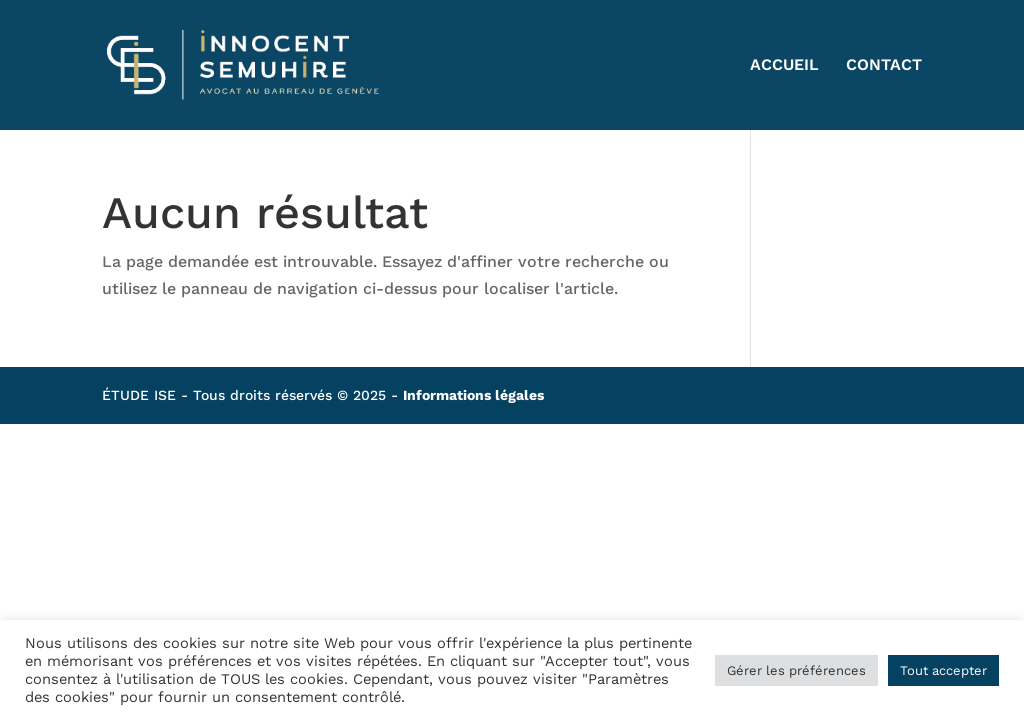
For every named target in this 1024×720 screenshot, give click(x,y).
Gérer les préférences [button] (796, 670)
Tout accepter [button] (943, 670)
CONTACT (884, 66)
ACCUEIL (784, 66)
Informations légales (473, 395)
